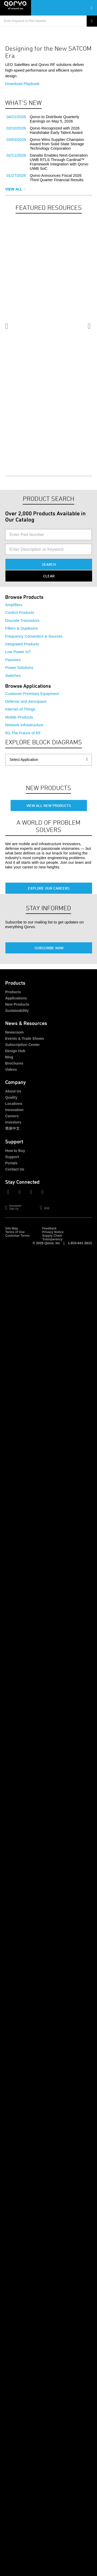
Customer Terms (17, 1235)
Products (13, 992)
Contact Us (14, 1169)
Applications (16, 998)
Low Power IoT (18, 651)
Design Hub (15, 1051)
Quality (11, 1097)
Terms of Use (15, 1232)
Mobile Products (19, 717)
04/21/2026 (16, 116)
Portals (11, 1163)
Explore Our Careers (49, 888)
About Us (13, 1091)
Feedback (49, 1228)
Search (49, 564)
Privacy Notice (53, 1232)
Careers (12, 1116)
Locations (13, 1104)
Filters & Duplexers (21, 628)
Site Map (11, 1228)
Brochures (14, 1063)
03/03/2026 (16, 139)
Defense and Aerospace (26, 701)
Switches (13, 675)
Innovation (14, 1110)
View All (15, 189)
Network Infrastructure (24, 725)
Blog (9, 1057)
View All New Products (48, 805)
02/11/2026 (16, 155)
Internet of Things (20, 709)
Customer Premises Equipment (32, 693)
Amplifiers (13, 604)
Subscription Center (22, 1045)
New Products (17, 1004)
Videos (11, 1069)
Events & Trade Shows (24, 1038)
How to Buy (15, 1151)
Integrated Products (22, 644)
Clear (49, 576)
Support (12, 1157)
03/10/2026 (16, 128)
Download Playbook (22, 83)
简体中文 (12, 1128)
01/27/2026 (16, 175)
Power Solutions (19, 667)
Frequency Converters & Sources (34, 636)
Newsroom (14, 1032)
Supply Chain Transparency (52, 1237)
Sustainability (17, 1010)
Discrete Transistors (22, 620)
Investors (13, 1122)
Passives (13, 660)
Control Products (19, 612)
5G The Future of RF (23, 733)
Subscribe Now (48, 948)
